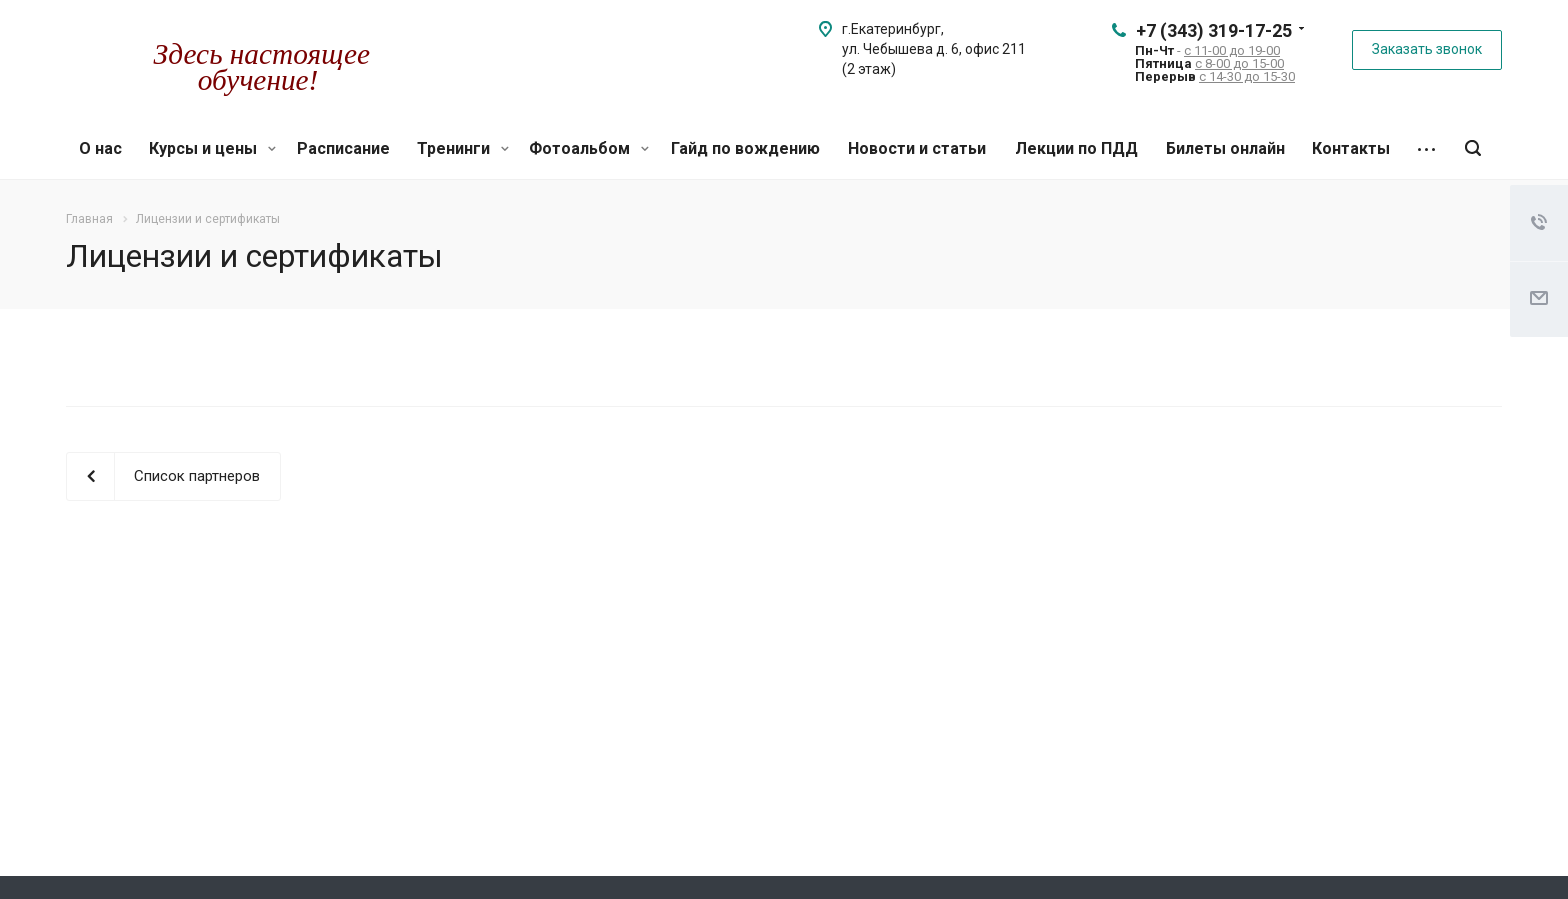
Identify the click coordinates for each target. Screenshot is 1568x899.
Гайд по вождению (745, 148)
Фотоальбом (589, 148)
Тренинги (463, 148)
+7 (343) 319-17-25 (1214, 30)
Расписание (343, 148)
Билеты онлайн (1225, 148)
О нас (100, 148)
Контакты (1351, 148)
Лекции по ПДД (1076, 148)
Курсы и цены (212, 148)
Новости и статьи (917, 148)
